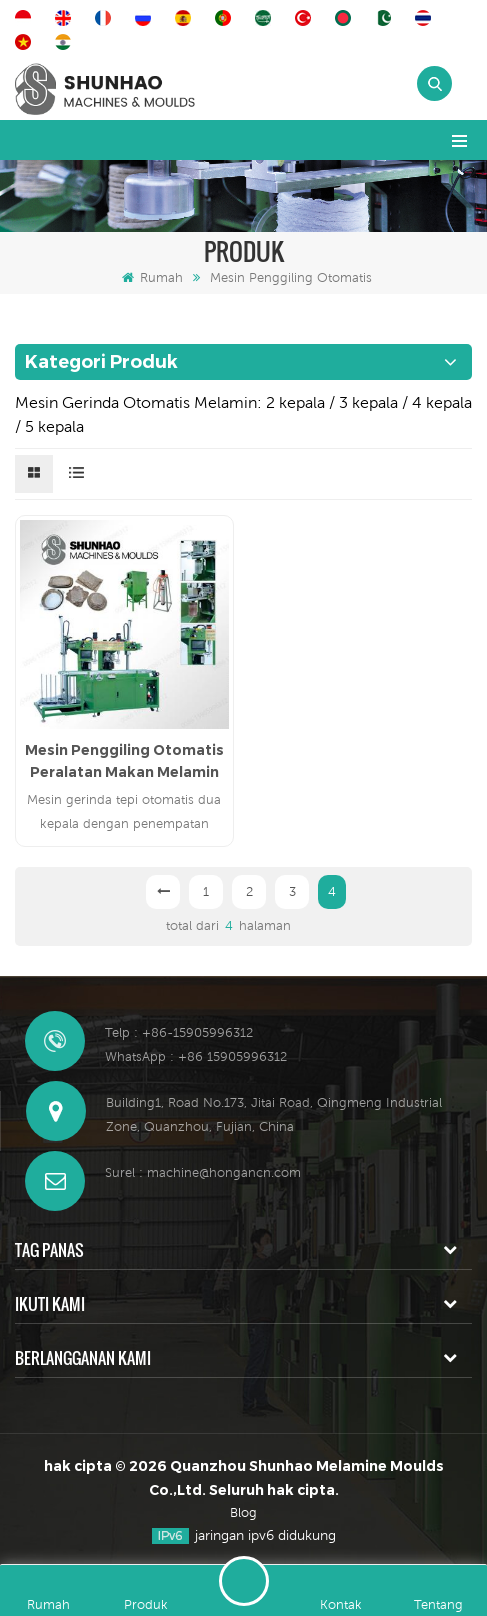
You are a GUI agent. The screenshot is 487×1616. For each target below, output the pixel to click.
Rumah (152, 277)
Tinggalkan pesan (244, 1581)
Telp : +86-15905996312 (179, 1032)
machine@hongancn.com (224, 1172)
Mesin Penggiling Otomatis (291, 277)
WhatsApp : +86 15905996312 (196, 1056)
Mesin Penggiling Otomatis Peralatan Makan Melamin (124, 761)
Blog (243, 1512)
